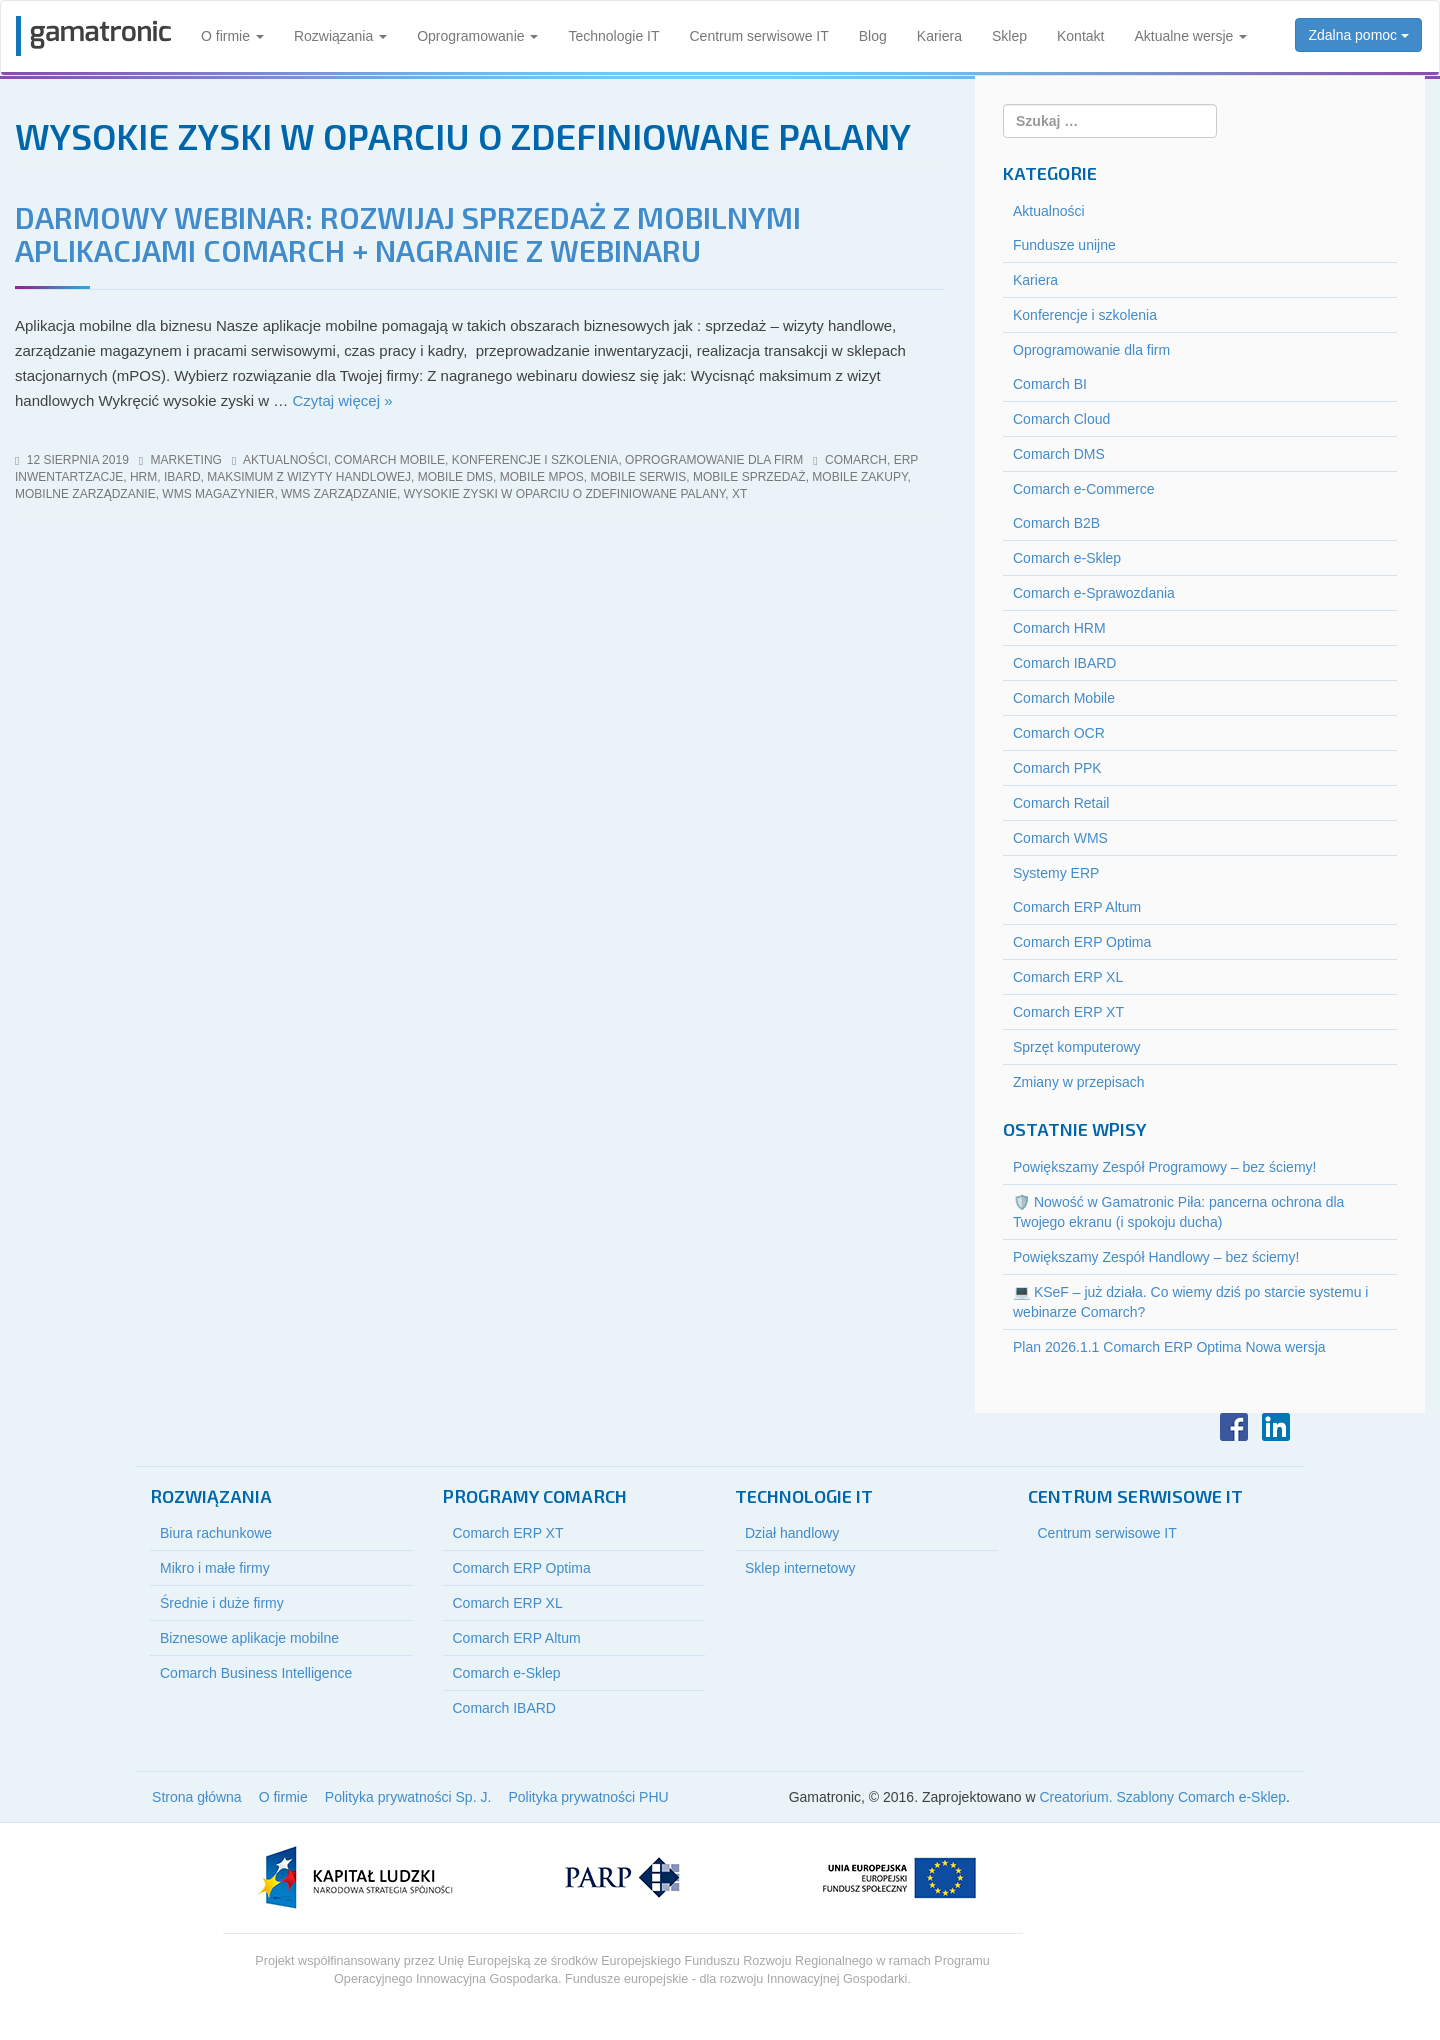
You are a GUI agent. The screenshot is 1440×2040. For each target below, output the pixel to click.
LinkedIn (1276, 1427)
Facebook (1234, 1427)
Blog (873, 36)
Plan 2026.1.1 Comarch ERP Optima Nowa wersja (1169, 1347)
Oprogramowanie (477, 36)
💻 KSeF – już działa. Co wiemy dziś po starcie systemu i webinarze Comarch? (1190, 1302)
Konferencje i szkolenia (535, 460)
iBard (182, 477)
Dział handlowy (792, 1533)
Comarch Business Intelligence (256, 1673)
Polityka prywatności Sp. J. (408, 1797)
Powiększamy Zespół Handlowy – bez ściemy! (1156, 1257)
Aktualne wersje (1190, 36)
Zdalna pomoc (1358, 35)
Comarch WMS (1060, 838)
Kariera (939, 36)
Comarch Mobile (389, 460)
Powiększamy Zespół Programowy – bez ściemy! (1164, 1167)
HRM (143, 477)
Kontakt (1080, 36)
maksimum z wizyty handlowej (309, 477)
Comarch (856, 460)
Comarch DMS (1059, 454)
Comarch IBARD (1064, 663)
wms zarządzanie (339, 494)
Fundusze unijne (1064, 245)
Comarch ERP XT (1068, 1012)
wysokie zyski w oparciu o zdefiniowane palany (565, 494)
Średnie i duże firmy (222, 1603)
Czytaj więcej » (342, 400)
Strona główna (197, 1797)
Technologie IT (613, 36)
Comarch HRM (1059, 628)
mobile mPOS (542, 477)
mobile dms (455, 477)
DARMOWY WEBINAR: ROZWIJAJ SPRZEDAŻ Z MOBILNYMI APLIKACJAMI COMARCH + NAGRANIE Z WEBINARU (408, 233)
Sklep (1009, 36)
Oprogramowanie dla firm (714, 460)
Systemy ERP (1056, 873)
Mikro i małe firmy (215, 1568)
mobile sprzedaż (749, 477)
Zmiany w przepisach (1079, 1082)
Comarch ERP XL (1068, 977)
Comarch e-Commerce (1084, 489)
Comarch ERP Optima (1082, 942)
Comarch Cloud (1061, 419)
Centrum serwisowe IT (759, 36)
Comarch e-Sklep (1067, 558)
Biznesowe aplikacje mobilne (249, 1638)
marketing (186, 460)
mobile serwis (638, 477)
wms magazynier (218, 494)
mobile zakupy (859, 477)
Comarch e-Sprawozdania (1094, 593)
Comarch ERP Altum (1077, 907)
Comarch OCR (1059, 733)
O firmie (232, 36)
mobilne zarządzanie (85, 494)
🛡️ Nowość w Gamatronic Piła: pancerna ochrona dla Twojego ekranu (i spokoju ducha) (1178, 1212)
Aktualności (285, 460)
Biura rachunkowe (216, 1533)
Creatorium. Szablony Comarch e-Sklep (1162, 1797)
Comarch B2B (1056, 523)
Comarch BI (1050, 384)
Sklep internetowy (800, 1568)
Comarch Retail (1061, 803)
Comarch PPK (1057, 768)
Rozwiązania (340, 36)
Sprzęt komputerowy (1077, 1047)
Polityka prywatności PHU (588, 1797)
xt (739, 494)
